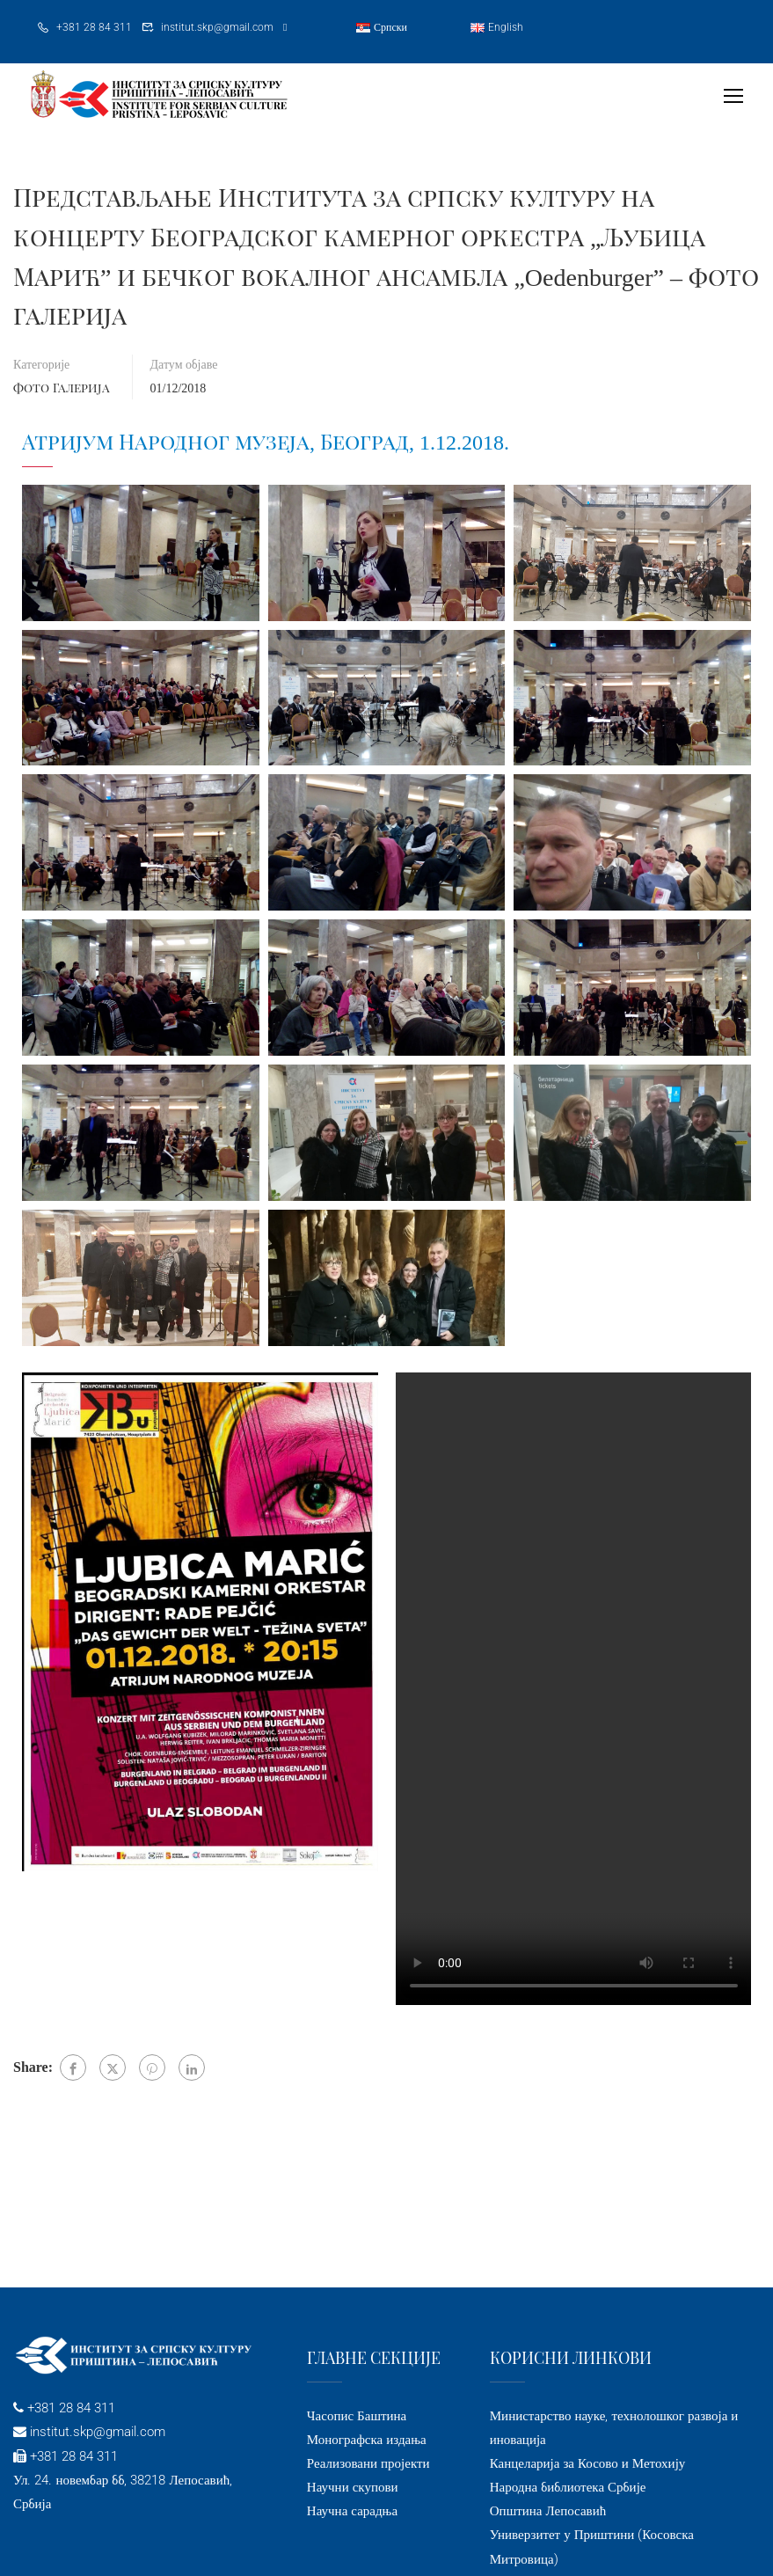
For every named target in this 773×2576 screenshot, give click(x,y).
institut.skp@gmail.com (217, 27)
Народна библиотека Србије (568, 2487)
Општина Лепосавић (548, 2511)
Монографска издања (367, 2440)
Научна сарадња (352, 2511)
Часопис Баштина (356, 2416)
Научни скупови (352, 2487)
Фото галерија (61, 388)
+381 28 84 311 (94, 27)
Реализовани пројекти (368, 2463)
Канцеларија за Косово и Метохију (588, 2463)
